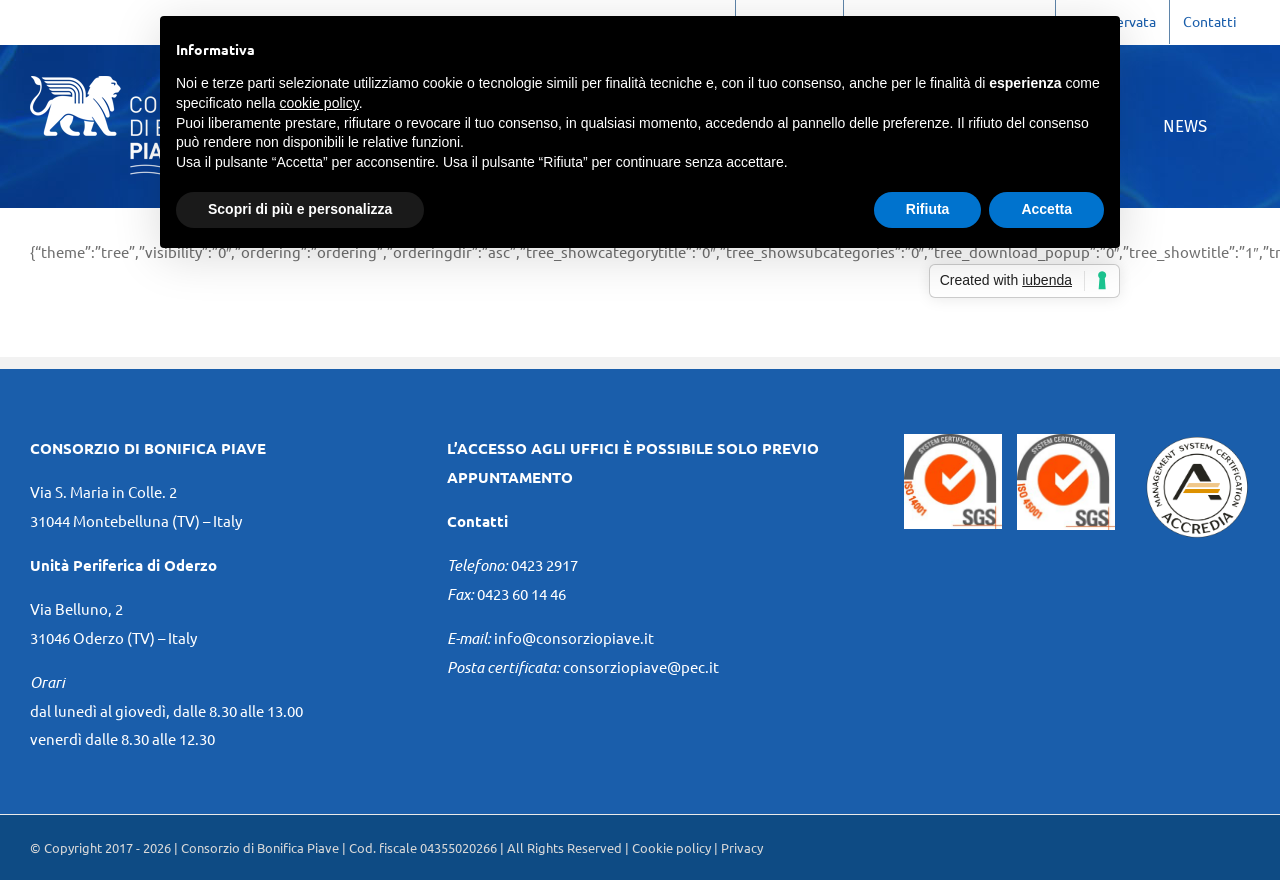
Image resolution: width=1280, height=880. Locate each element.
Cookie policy (671, 847)
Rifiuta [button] (928, 209)
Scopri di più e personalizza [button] (300, 209)
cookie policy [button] (319, 103)
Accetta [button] (1046, 209)
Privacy (742, 847)
